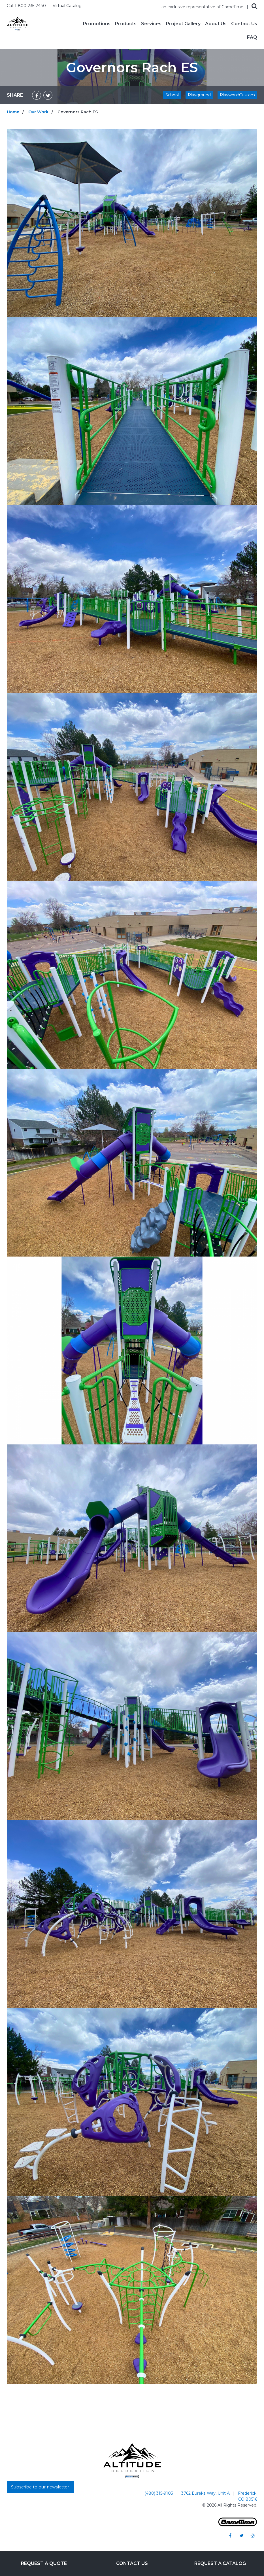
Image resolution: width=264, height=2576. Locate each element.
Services (151, 24)
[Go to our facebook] (230, 2535)
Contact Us (244, 24)
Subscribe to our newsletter (40, 2487)
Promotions (96, 24)
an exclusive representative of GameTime (202, 6)
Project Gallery (183, 24)
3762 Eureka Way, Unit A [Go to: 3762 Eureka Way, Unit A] (206, 2493)
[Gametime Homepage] (237, 2525)
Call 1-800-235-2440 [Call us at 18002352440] (27, 5)
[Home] (17, 23)
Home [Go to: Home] (13, 111)
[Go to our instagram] (252, 2535)
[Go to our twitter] (241, 2535)
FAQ (252, 37)
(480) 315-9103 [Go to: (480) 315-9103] (159, 2493)
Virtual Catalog (67, 5)
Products (126, 24)
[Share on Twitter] (47, 95)
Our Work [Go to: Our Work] (38, 111)
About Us (216, 24)
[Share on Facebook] (36, 95)
